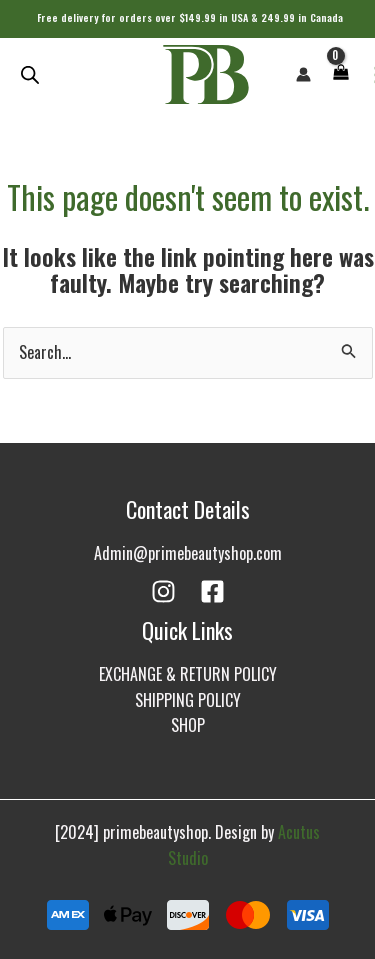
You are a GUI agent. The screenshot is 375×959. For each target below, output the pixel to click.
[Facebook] (212, 591)
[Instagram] (163, 591)
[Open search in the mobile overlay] (30, 74)
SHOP (188, 725)
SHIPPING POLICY (188, 700)
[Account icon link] (303, 74)
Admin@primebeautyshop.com (188, 553)
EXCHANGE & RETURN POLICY (188, 674)
